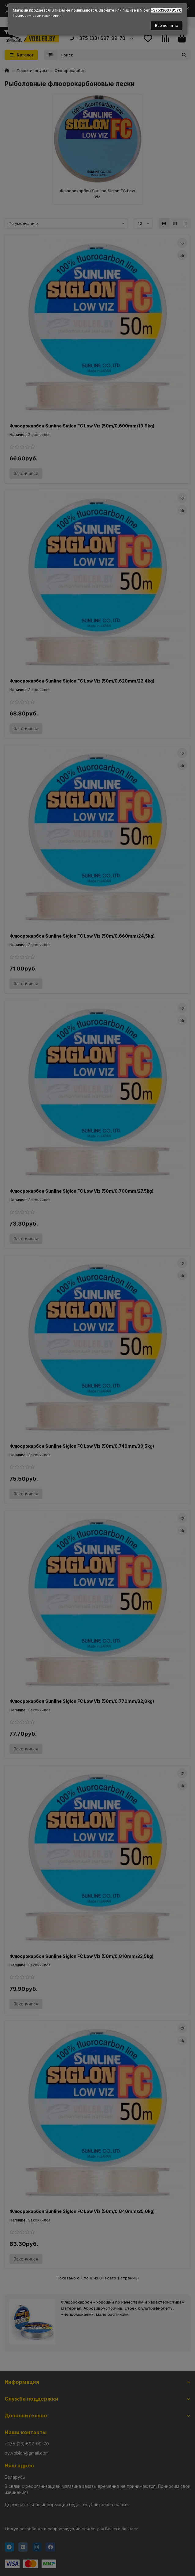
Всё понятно (166, 25)
